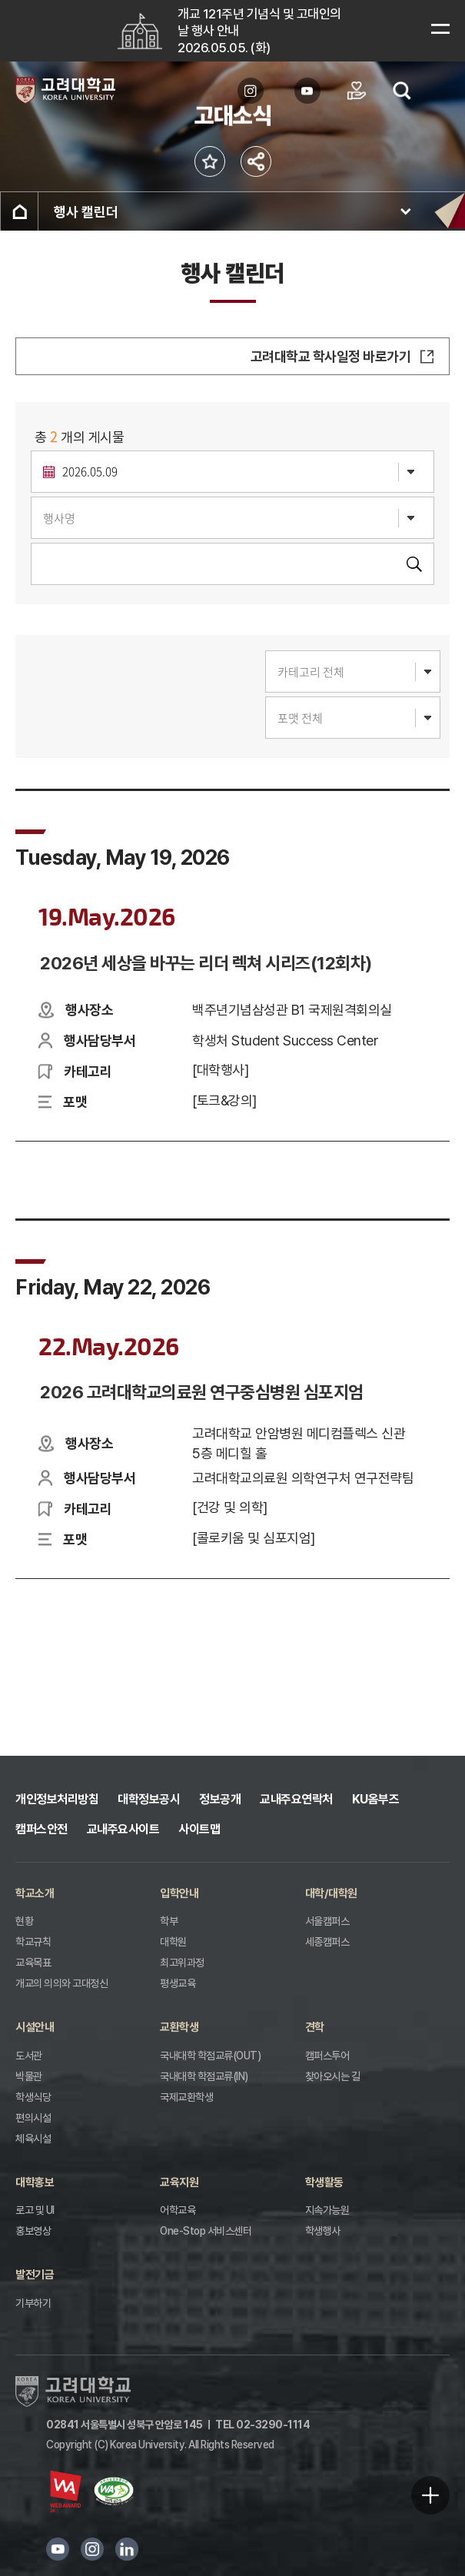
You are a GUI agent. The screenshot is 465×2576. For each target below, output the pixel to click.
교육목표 (33, 1962)
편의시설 (33, 2118)
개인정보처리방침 (56, 1799)
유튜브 (57, 2549)
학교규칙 (33, 1942)
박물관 (28, 2076)
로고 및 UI (35, 2210)
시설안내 (34, 2027)
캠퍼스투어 (327, 2055)
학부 (169, 1921)
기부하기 (33, 2303)
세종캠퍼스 (327, 1942)
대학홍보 (34, 2182)
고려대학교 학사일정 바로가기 (331, 356)
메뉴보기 (440, 28)
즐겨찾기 (209, 162)
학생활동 (324, 2182)
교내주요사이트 (123, 1829)
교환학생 (179, 2027)
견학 (314, 2027)
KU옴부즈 (376, 1799)
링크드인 (126, 2549)
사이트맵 (199, 1829)
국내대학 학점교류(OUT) (210, 2055)
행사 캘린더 (86, 212)
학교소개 (34, 1893)
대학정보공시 (149, 1799)
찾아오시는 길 (332, 2076)
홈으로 (19, 211)
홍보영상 (33, 2231)
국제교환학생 (186, 2097)
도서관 (28, 2055)
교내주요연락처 (296, 1799)
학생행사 (322, 2231)
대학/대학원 (331, 1893)
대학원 (173, 1942)
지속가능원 (327, 2210)
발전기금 (34, 2275)
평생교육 (177, 1983)
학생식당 (33, 2097)
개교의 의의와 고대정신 (61, 1983)
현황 (24, 1921)
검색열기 (402, 90)
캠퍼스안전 (41, 1829)
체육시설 (33, 2138)
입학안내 (179, 1893)
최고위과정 (182, 1962)
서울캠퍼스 (327, 1921)
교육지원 (179, 2182)
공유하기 (256, 162)
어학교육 (177, 2210)
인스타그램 (92, 2549)
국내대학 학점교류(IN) (204, 2076)
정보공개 (220, 1799)
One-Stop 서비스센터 (205, 2231)
